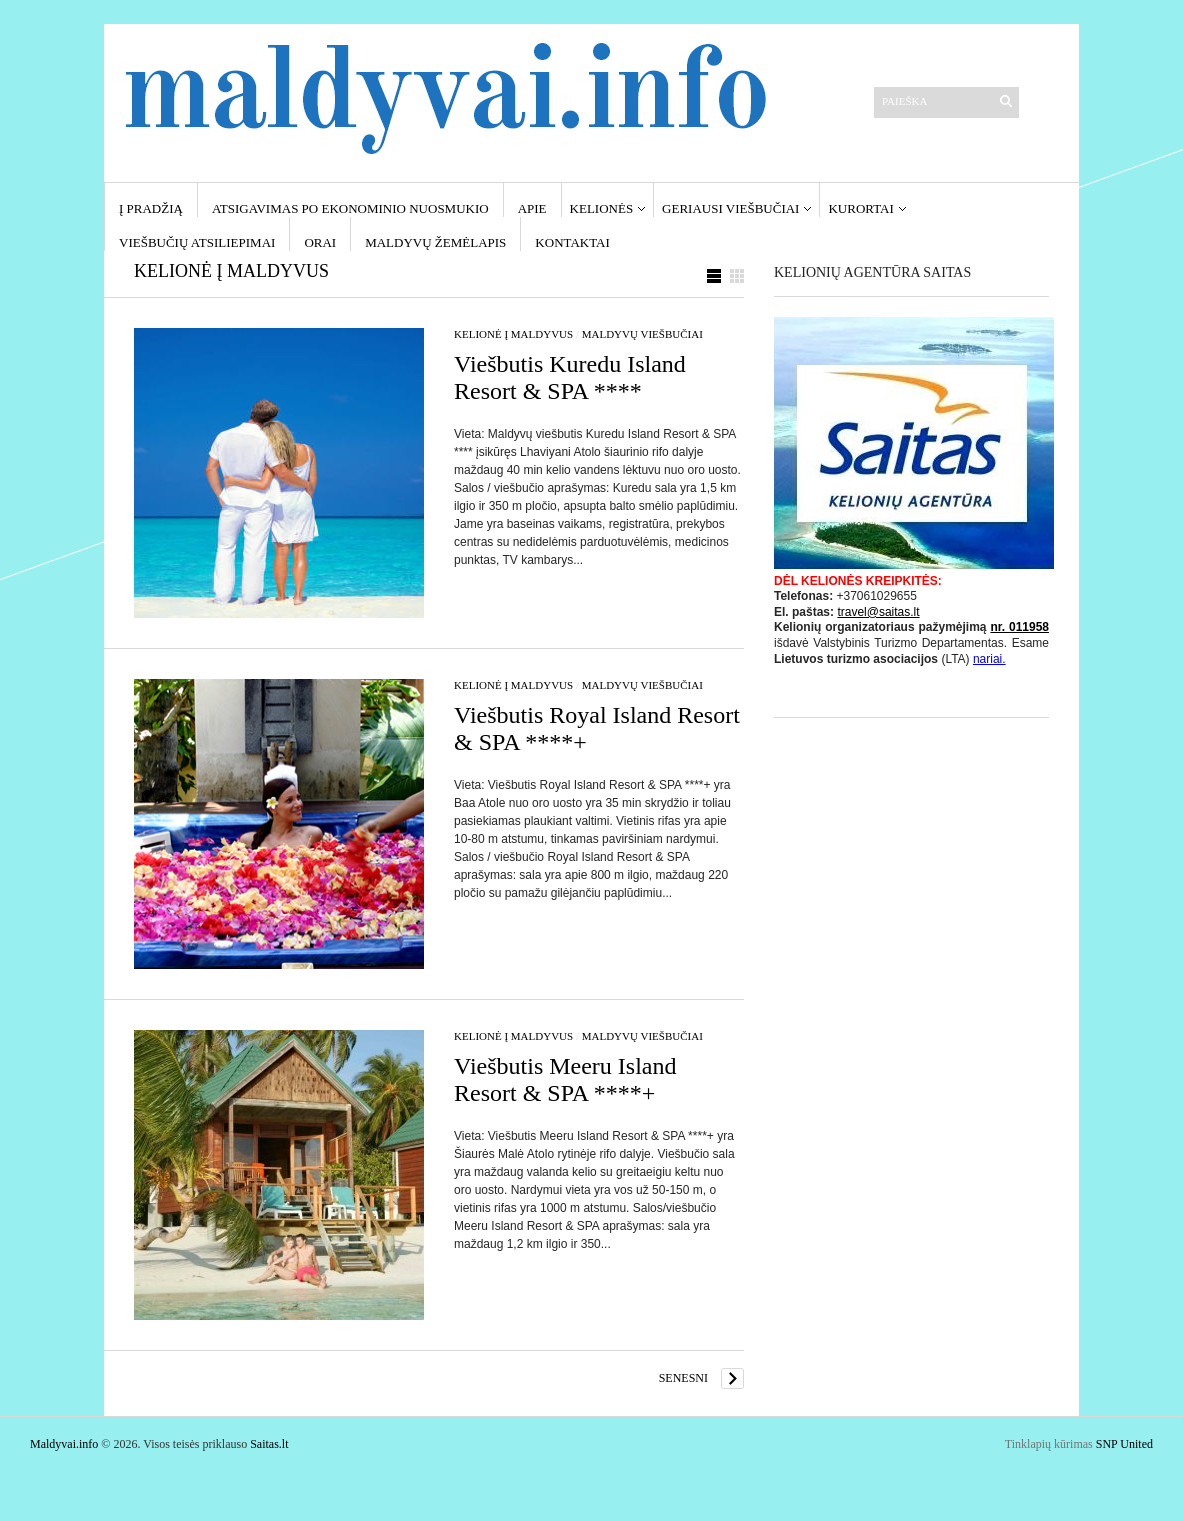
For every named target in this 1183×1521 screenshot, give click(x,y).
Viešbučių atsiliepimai (197, 242)
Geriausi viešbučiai (730, 208)
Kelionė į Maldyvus (513, 334)
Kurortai (860, 208)
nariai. (989, 659)
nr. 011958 (1019, 627)
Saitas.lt (269, 1444)
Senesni (683, 1378)
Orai (320, 242)
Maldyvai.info (64, 1444)
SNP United (1124, 1444)
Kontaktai (572, 242)
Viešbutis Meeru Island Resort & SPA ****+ (565, 1079)
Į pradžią (151, 208)
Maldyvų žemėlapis (435, 242)
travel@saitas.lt (878, 612)
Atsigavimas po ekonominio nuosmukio (350, 208)
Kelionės (602, 208)
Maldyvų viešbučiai (642, 334)
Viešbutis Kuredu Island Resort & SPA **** (570, 377)
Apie (532, 208)
